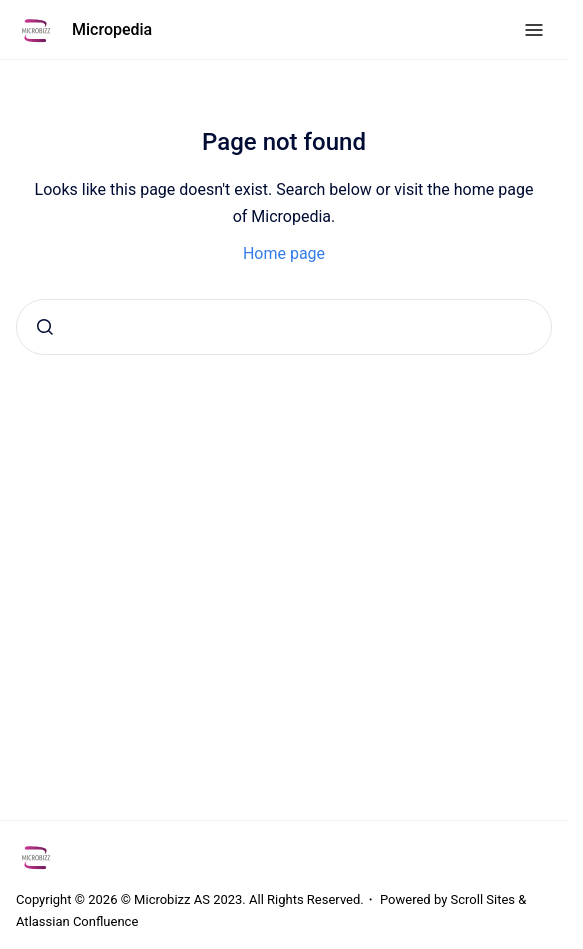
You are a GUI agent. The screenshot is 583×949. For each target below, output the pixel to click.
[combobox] (284, 327)
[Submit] (45, 327)
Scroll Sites (483, 899)
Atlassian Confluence (77, 921)
